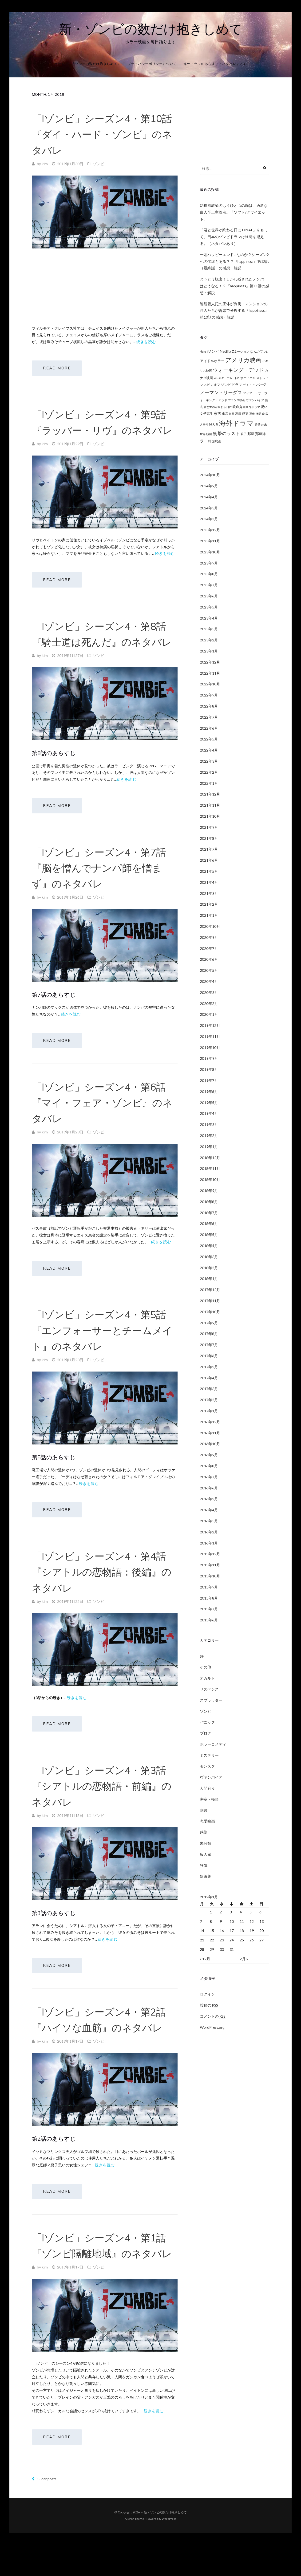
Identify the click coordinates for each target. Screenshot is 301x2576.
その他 (205, 1667)
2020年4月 (209, 981)
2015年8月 (209, 1598)
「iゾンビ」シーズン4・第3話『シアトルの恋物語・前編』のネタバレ (101, 1808)
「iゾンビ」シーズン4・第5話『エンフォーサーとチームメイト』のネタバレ (102, 1346)
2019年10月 (210, 1047)
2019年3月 (209, 1124)
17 (232, 1930)
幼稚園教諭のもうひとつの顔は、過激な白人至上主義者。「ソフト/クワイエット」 (234, 212)
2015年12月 (210, 1554)
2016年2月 (209, 1532)
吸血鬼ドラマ (251, 406)
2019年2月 (209, 1135)
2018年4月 (209, 1245)
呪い (264, 407)
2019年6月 (209, 1091)
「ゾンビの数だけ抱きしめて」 (96, 64)
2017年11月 (210, 1300)
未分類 (205, 1843)
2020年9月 (209, 937)
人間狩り (207, 1788)
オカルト (207, 1678)
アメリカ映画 (243, 359)
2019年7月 (209, 1080)
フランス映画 (236, 400)
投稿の (209, 2005)
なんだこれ (259, 351)
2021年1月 (209, 915)
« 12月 (205, 1958)
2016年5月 (209, 1498)
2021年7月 (209, 849)
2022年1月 (209, 783)
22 (212, 1940)
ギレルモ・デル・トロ (227, 378)
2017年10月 (210, 1311)
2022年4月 (209, 750)
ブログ (205, 1733)
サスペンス (209, 1689)
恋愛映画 (207, 1821)
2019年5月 (209, 1102)
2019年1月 (209, 1146)
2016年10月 (210, 1443)
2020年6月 (209, 959)
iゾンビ (213, 351)
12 (252, 1921)
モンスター (209, 1766)
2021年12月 (210, 794)
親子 (244, 434)
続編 (209, 434)
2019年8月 (209, 1069)
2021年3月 (209, 893)
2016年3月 (209, 1521)
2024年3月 (209, 508)
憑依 (252, 414)
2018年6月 (209, 1223)
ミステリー (209, 1755)
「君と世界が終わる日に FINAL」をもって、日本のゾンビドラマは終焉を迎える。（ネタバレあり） (234, 237)
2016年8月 (209, 1466)
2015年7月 (209, 1609)
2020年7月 (209, 948)
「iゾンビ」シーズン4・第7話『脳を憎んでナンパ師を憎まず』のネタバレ (99, 877)
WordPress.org (212, 2027)
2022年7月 (209, 717)
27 (261, 1940)
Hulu (203, 351)
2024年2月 (209, 518)
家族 (217, 413)
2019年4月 (209, 1113)
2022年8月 (209, 706)
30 (222, 1949)
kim (45, 163)
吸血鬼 (237, 407)
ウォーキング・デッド (238, 370)
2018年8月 (209, 1201)
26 (252, 1940)
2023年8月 (209, 574)
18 (242, 1930)
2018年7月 (209, 1212)
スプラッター (211, 1700)
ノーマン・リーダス (221, 392)
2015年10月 (210, 1576)
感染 (245, 414)
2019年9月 (209, 1058)
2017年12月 (210, 1289)
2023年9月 (209, 563)
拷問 (258, 414)
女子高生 (206, 414)
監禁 (257, 424)
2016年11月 (210, 1433)
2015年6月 (209, 1620)
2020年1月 (209, 1014)
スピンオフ (212, 385)
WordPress (169, 2550)
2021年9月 (209, 827)
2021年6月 (209, 860)
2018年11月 (210, 1168)
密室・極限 (209, 1799)
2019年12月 (210, 1025)
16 (222, 1930)
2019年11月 (210, 1036)
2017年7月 (209, 1344)
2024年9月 (209, 486)
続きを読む (146, 341)
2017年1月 (209, 1410)
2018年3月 (209, 1256)
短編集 (205, 1876)
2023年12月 (210, 530)
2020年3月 (209, 992)
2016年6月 (209, 1488)
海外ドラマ (236, 423)
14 (202, 1930)
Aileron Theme (134, 2550)
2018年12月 (210, 1157)
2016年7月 (209, 1477)
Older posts (44, 2510)
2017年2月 (209, 1399)
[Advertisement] (105, 290)
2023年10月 (210, 552)
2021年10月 (210, 816)
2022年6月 (209, 728)
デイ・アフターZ (254, 385)
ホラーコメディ (213, 1744)
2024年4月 (209, 497)
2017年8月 (209, 1333)
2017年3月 (209, 1388)
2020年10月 (210, 926)
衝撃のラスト (226, 433)
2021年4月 (209, 882)
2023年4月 (209, 618)
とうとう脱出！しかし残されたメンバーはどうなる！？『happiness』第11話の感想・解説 (234, 286)
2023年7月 (209, 585)
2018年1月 (209, 1278)
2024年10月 (210, 474)
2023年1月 (209, 651)
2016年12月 (210, 1422)
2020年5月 (209, 970)
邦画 (250, 434)
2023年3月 (209, 629)
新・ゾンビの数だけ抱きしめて (150, 29)
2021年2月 (209, 904)
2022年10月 (210, 684)
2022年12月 (210, 662)
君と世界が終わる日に (218, 407)
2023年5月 (209, 607)
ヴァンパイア (255, 400)
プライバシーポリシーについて (152, 64)
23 (222, 1940)
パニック (207, 1722)
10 (232, 1921)
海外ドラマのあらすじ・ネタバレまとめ (215, 64)
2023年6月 (209, 596)
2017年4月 (209, 1378)
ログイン (207, 1994)
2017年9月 (209, 1322)
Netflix (225, 351)
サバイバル (248, 378)
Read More (60, 369)
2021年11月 (210, 805)
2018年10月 (210, 1179)
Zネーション (240, 351)
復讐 (231, 413)
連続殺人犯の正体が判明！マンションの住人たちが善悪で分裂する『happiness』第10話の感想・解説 (234, 310)
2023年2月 (209, 640)
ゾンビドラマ (231, 384)
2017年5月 (209, 1366)
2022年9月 (209, 695)
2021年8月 (209, 838)
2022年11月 (210, 673)
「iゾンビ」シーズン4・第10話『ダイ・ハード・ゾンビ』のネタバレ (102, 134)
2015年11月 (210, 1565)
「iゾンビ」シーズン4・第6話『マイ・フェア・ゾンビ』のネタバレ (102, 1115)
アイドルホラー (212, 361)
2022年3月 (209, 761)
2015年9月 (209, 1587)
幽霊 (225, 414)
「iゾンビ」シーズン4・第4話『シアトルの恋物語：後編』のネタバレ (101, 1591)
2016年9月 (209, 1454)
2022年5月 (209, 739)
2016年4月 (209, 1510)
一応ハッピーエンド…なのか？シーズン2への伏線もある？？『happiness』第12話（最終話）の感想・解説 (234, 261)
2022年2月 (209, 772)
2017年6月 (209, 1355)
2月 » (244, 1958)
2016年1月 (209, 1543)
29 (212, 1949)
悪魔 (238, 414)
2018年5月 (209, 1234)
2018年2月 (209, 1267)
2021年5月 (209, 871)
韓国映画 (214, 441)
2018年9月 (209, 1190)
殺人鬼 (213, 424)
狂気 (203, 1865)
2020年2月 (209, 1003)
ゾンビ (98, 163)
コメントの (213, 2016)
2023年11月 (210, 541)
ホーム (59, 64)
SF (202, 1656)
